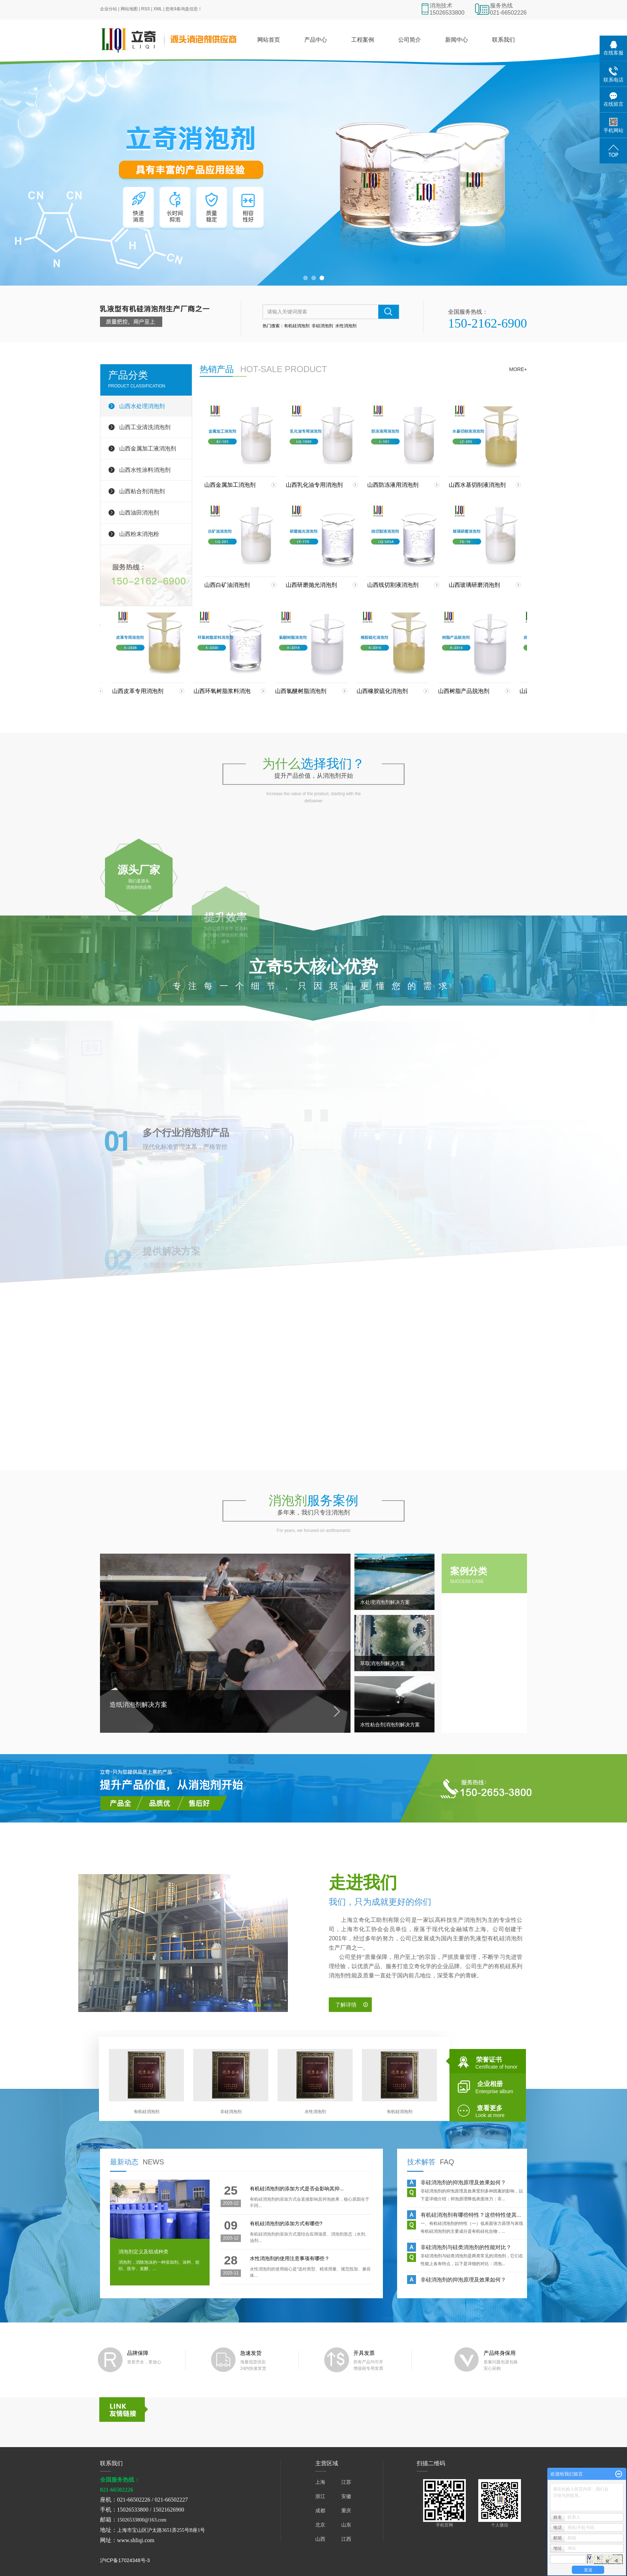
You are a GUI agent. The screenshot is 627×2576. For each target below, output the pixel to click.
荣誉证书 (492, 2061)
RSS (145, 8)
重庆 (346, 2510)
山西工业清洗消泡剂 (144, 427)
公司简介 (409, 40)
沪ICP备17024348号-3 (125, 2560)
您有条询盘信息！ (183, 8)
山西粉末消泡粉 (139, 534)
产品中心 (315, 40)
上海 (320, 2482)
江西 (346, 2539)
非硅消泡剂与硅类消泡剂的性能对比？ (466, 2249)
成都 (320, 2510)
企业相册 (492, 2085)
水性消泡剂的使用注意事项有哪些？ (290, 2258)
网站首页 (268, 40)
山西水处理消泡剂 (142, 406)
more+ (518, 369)
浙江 (320, 2496)
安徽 (346, 2496)
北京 (320, 2525)
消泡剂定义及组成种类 (143, 2251)
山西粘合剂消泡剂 (142, 491)
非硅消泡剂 (322, 325)
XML (157, 8)
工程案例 (362, 40)
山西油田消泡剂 (139, 513)
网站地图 (129, 8)
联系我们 (503, 40)
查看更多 (492, 2109)
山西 (320, 2539)
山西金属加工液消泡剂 (147, 448)
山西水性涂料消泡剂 (144, 470)
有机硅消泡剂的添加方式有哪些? (286, 2223)
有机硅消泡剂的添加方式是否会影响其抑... (297, 2188)
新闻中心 (456, 40)
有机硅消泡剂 (297, 325)
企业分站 (108, 8)
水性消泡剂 (346, 325)
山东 (346, 2525)
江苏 (346, 2482)
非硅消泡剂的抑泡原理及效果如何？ (463, 2184)
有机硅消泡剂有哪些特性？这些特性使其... (471, 2216)
